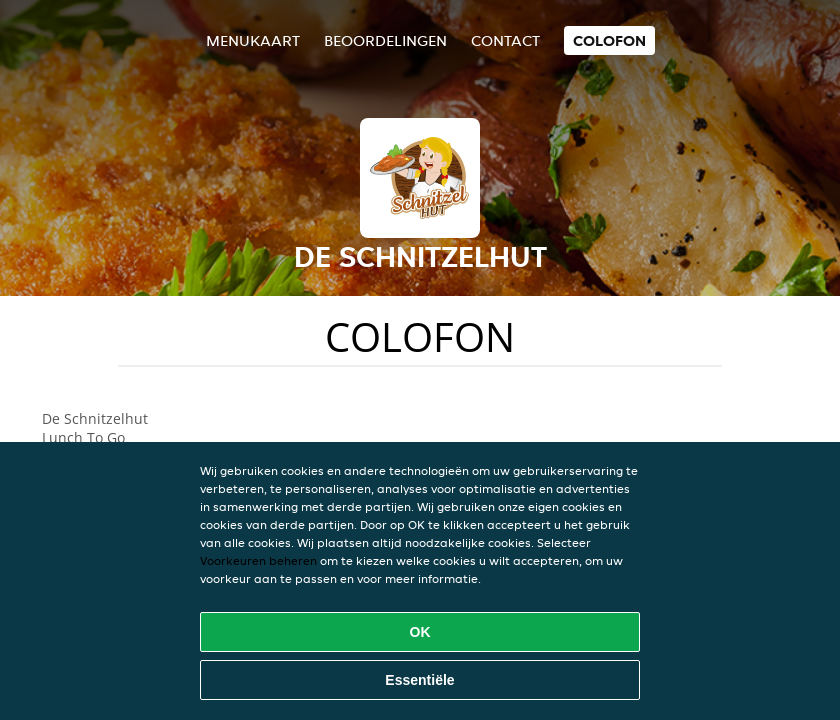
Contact (505, 40)
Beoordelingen (385, 40)
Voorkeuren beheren (258, 560)
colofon (609, 40)
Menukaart (253, 40)
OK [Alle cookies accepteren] (420, 632)
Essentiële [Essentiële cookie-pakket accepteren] (419, 680)
